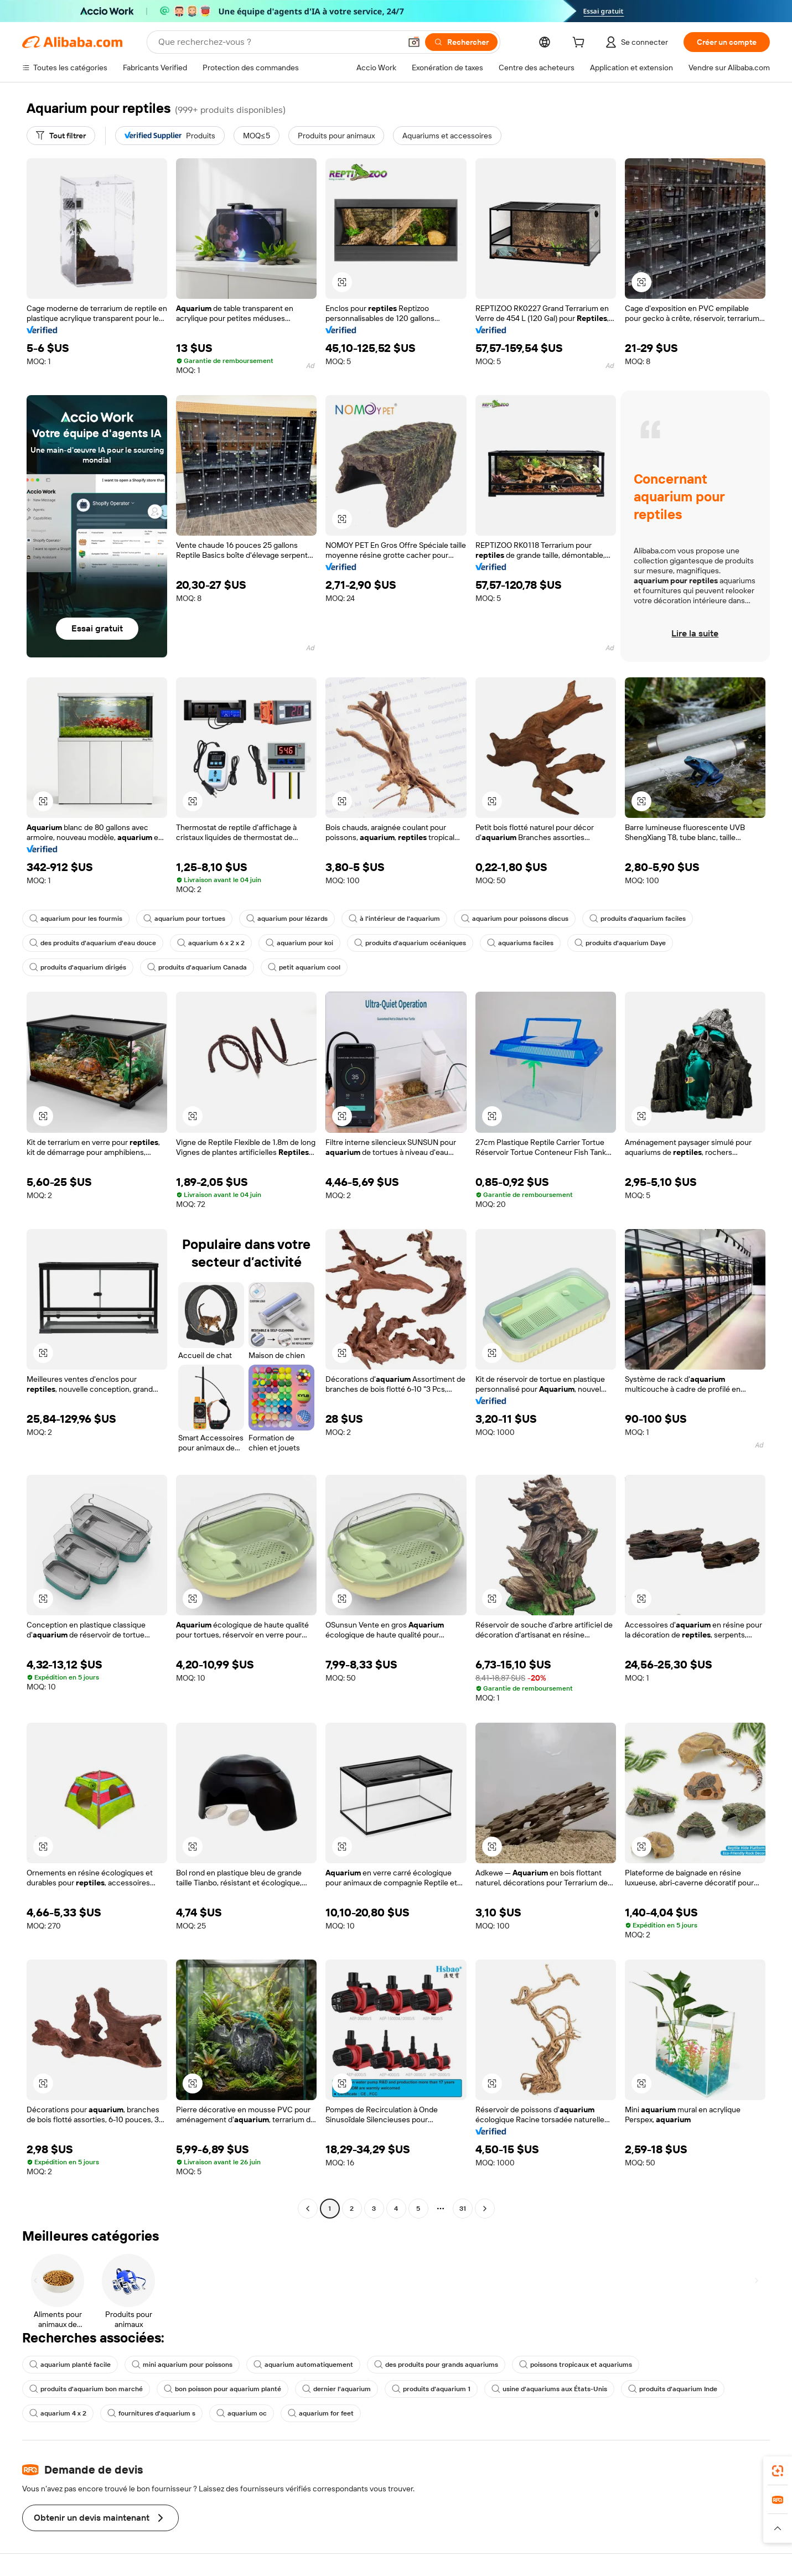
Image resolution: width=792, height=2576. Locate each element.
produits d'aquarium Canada (197, 967)
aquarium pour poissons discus (514, 918)
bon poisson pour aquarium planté (222, 2389)
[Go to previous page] (308, 2209)
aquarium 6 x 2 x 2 (211, 943)
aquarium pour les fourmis (75, 918)
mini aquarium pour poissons (182, 2364)
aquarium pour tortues (184, 918)
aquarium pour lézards (287, 918)
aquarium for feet (321, 2413)
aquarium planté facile (70, 2364)
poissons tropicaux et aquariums (575, 2364)
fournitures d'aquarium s (151, 2413)
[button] (414, 42)
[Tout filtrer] (61, 135)
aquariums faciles (520, 943)
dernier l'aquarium (336, 2389)
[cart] (580, 43)
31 (462, 2208)
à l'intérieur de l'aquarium (394, 918)
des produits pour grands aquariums (436, 2364)
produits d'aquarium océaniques (410, 943)
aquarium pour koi (299, 943)
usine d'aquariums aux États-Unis (549, 2389)
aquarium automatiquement (303, 2364)
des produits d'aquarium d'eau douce (92, 943)
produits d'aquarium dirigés (77, 967)
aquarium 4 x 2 (57, 2413)
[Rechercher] (461, 42)
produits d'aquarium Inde (672, 2389)
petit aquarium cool (304, 967)
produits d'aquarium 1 (431, 2389)
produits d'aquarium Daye (620, 943)
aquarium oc (241, 2413)
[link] (777, 2470)
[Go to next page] (485, 2209)
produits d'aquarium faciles (637, 918)
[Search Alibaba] (278, 42)
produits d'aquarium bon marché (86, 2389)
